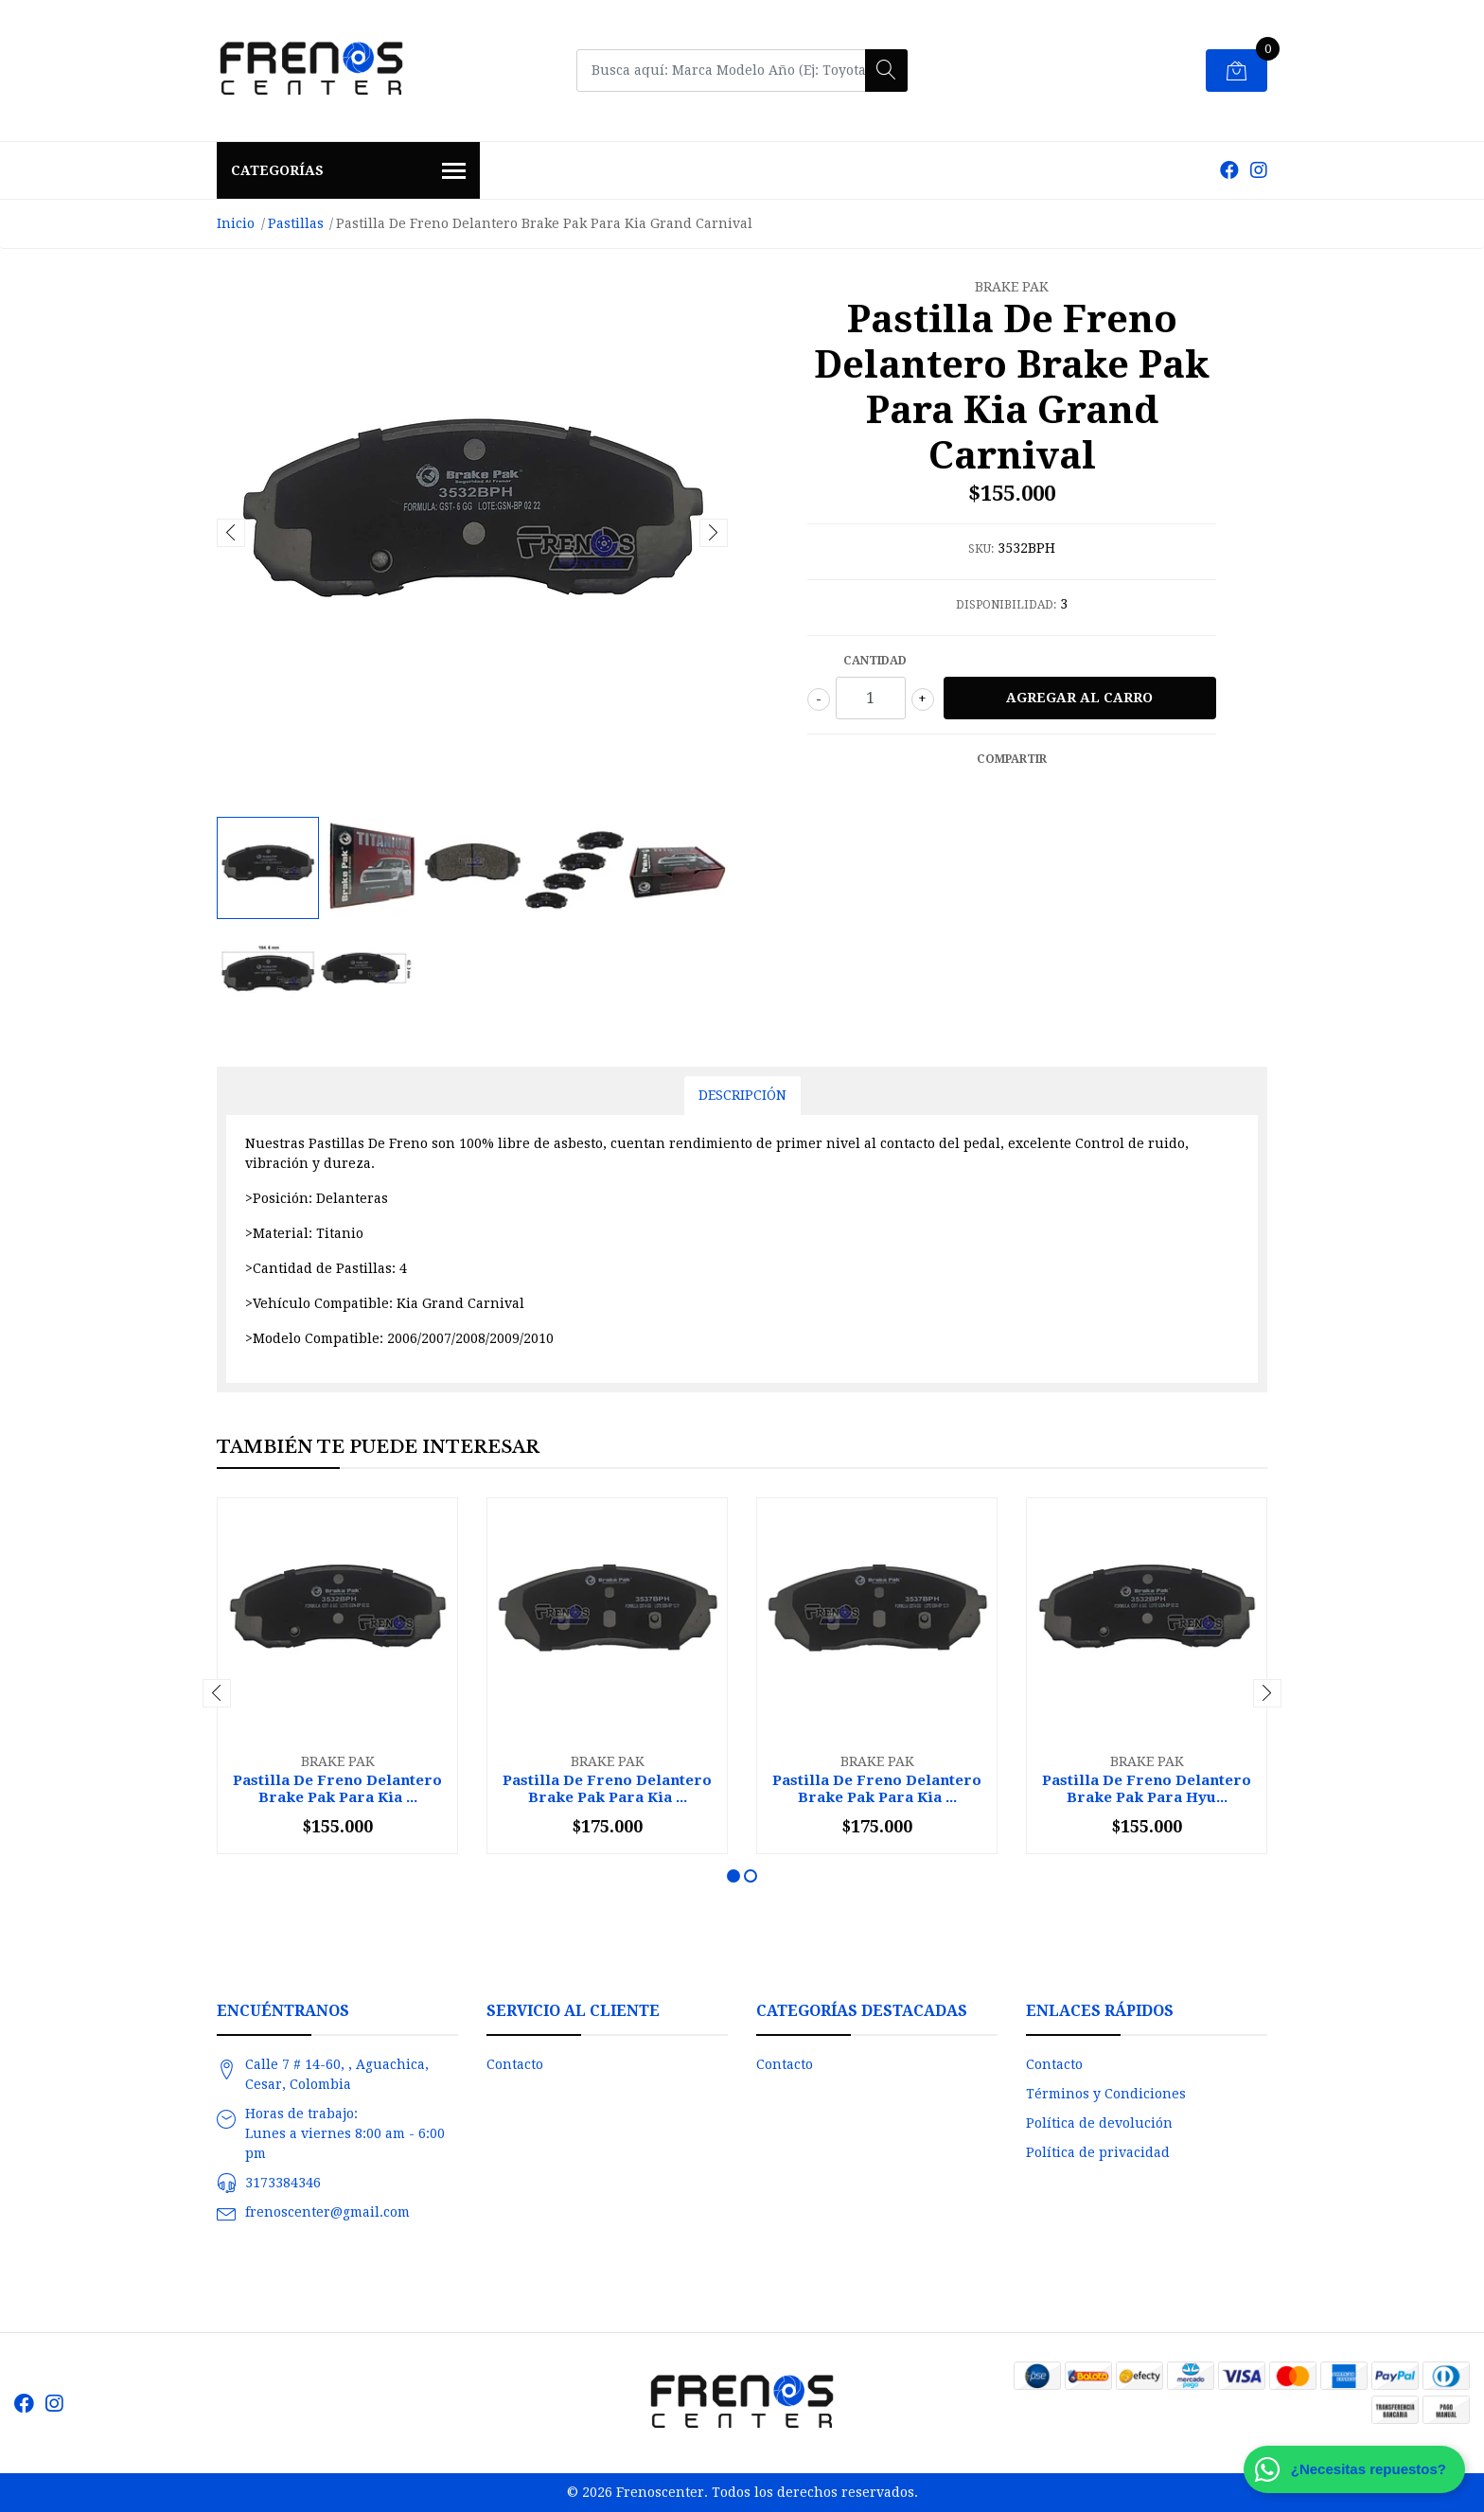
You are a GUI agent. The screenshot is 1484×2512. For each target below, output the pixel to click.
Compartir (1012, 759)
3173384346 (283, 2182)
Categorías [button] (348, 172)
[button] (733, 1876)
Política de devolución (1099, 2123)
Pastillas (296, 223)
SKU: (981, 549)
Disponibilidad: (1006, 604)
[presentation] (231, 533)
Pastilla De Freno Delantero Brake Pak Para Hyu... (1146, 1789)
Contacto (514, 2064)
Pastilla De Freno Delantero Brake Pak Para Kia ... (337, 1789)
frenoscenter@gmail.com (327, 2212)
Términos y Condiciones (1106, 2093)
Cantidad (875, 660)
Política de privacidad (1098, 2152)
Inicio (236, 223)
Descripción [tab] (742, 1095)
